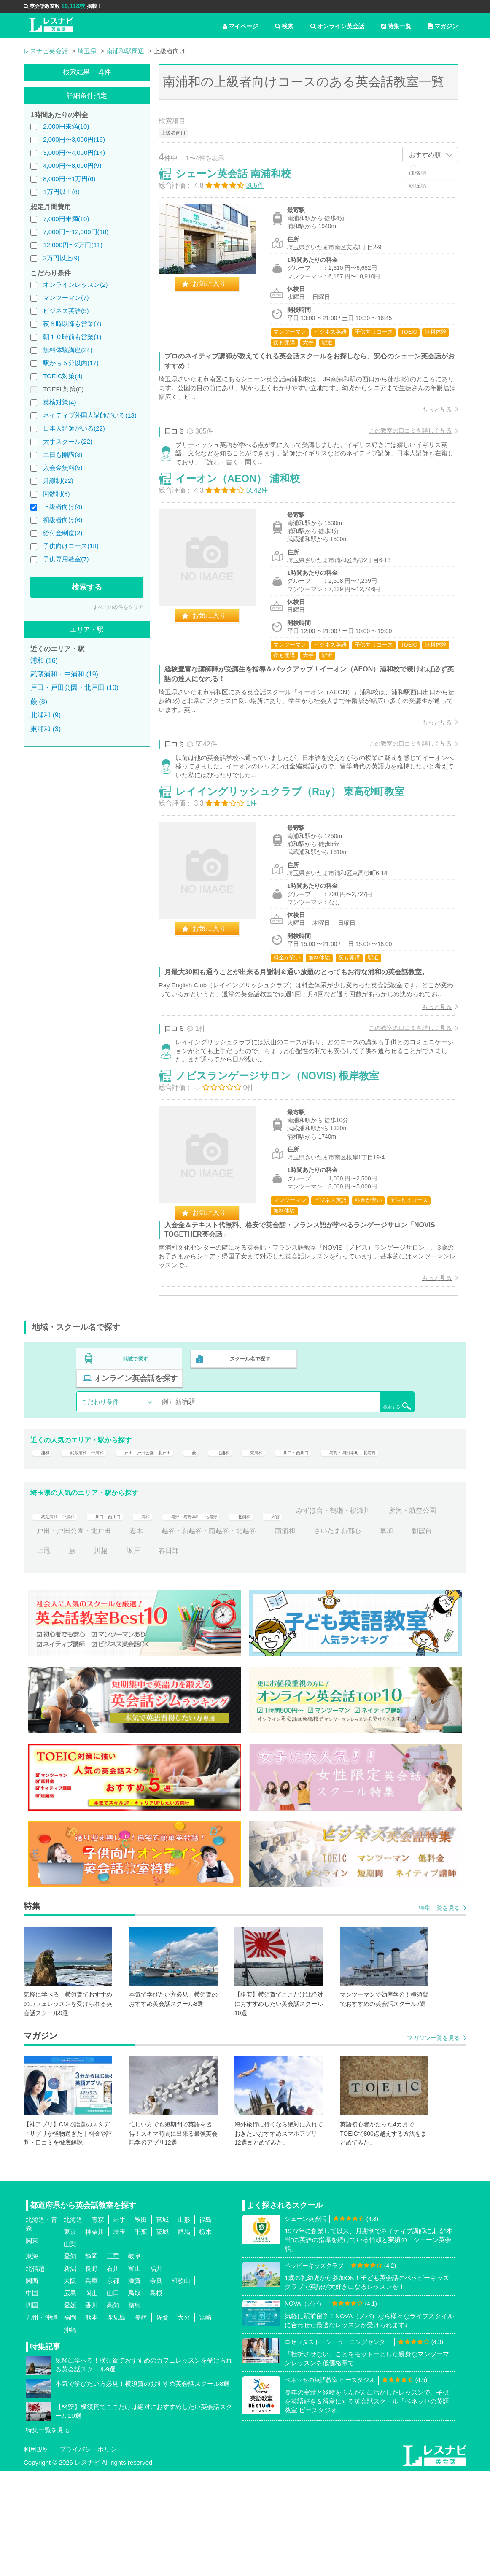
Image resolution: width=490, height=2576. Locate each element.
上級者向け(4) (62, 506)
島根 (156, 2397)
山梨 (70, 2348)
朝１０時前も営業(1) (72, 336)
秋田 (141, 2324)
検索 (284, 26)
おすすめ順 (425, 154)
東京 (70, 2336)
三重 (113, 2360)
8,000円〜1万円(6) (69, 178)
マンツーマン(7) (66, 297)
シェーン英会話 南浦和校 (242, 182)
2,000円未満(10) (66, 126)
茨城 (162, 2336)
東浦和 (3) (45, 729)
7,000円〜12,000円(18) (75, 231)
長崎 (141, 2421)
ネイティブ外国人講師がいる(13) (90, 415)
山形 (184, 2324)
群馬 (184, 2336)
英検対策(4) (59, 402)
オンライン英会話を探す (360, 1451)
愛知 (70, 2360)
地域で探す (136, 1451)
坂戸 (204, 1655)
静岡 (91, 2360)
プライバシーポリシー (91, 2554)
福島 (205, 2324)
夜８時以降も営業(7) (72, 323)
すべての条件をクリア (118, 607)
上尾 (114, 1655)
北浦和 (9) (45, 715)
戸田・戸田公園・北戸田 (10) (74, 687)
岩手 (119, 2324)
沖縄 (70, 2434)
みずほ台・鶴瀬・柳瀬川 (401, 1615)
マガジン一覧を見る (433, 2142)
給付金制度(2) (62, 532)
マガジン (443, 26)
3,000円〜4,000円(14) (74, 152)
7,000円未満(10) (66, 218)
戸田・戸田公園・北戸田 (178, 1531)
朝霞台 (79, 1655)
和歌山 (180, 2385)
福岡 (70, 2421)
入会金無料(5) (62, 467)
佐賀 (162, 2421)
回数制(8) (56, 493)
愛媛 (70, 2409)
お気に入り (218, 292)
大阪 (70, 2385)
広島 (70, 2397)
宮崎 (205, 2421)
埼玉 (119, 2336)
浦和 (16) (44, 660)
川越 (172, 1655)
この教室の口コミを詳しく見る (401, 439)
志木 (202, 1635)
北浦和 (270, 1531)
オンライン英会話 (337, 26)
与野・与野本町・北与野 (74, 1551)
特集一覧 (396, 26)
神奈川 (94, 2336)
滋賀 (134, 2385)
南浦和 (351, 1635)
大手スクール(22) (67, 441)
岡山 (91, 2397)
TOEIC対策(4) (63, 376)
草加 (43, 1655)
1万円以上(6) (61, 191)
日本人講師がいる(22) (74, 428)
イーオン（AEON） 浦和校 (246, 509)
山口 (113, 2397)
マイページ (240, 26)
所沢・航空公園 (60, 1635)
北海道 (73, 2324)
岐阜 (134, 2360)
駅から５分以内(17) (71, 362)
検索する (87, 587)
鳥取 (134, 2397)
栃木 (205, 2336)
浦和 (43, 1531)
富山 (134, 2373)
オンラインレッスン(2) (75, 284)
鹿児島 (116, 2421)
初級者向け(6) (62, 519)
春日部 (239, 1655)
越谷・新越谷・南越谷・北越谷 (275, 1635)
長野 (91, 2373)
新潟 (70, 2373)
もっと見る (428, 418)
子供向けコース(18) (71, 546)
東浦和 (309, 1531)
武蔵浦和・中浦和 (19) (64, 674)
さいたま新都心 (403, 1635)
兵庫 (91, 2385)
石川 (113, 2373)
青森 (98, 2324)
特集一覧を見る (439, 2013)
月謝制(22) (58, 480)
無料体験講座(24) (67, 349)
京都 (113, 2385)
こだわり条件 (100, 1475)
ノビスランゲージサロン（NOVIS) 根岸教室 (286, 1158)
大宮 (339, 1615)
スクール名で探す (248, 1451)
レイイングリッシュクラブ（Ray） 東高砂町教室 (298, 843)
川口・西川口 (357, 1531)
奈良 (156, 2385)
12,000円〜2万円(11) (72, 244)
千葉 (141, 2336)
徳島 (134, 2409)
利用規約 (36, 2554)
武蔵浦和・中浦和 (96, 1531)
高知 (113, 2409)
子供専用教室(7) (66, 559)
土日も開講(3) (62, 454)
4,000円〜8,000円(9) (72, 165)
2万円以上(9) (61, 257)
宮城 (162, 2324)
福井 (156, 2373)
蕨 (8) (38, 701)
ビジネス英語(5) (66, 310)
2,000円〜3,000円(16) (74, 139)
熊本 (91, 2421)
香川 (91, 2409)
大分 (184, 2421)
